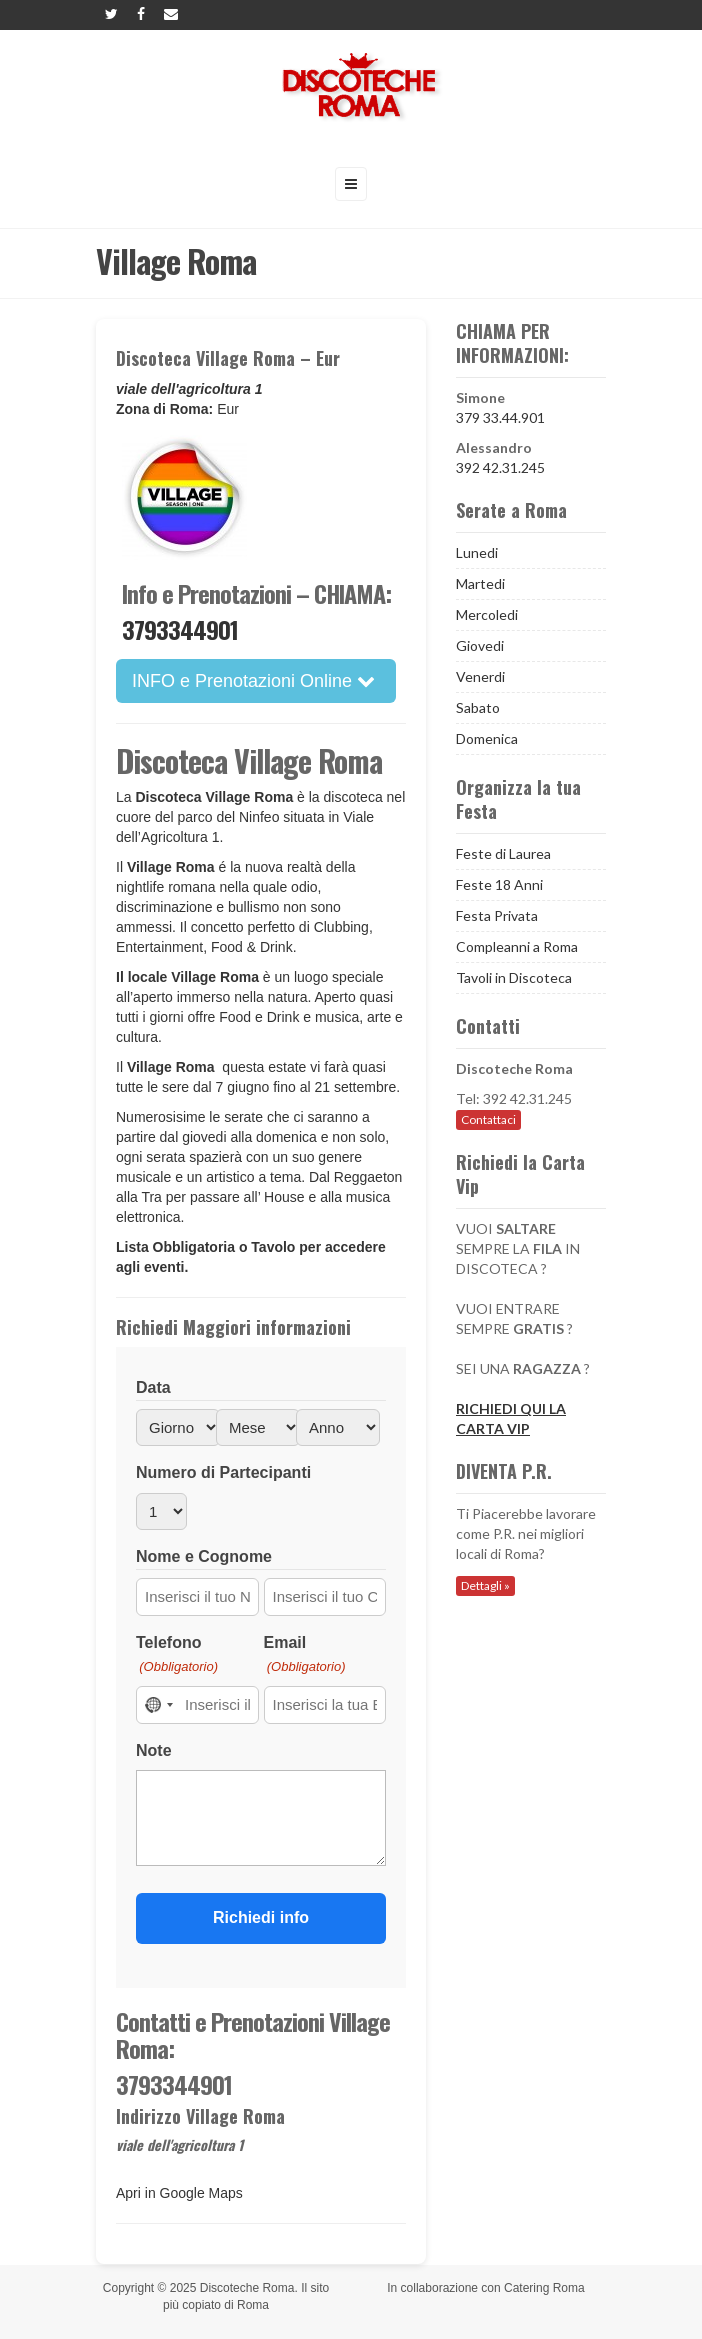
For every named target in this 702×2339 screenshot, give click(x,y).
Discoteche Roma (247, 2288)
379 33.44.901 (500, 417)
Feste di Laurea (503, 853)
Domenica (487, 738)
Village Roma (173, 1067)
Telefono (177, 1655)
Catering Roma (544, 2288)
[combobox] (158, 1705)
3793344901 (180, 629)
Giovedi (480, 645)
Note (154, 1750)
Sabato (478, 707)
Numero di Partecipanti (223, 1472)
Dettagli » (485, 1585)
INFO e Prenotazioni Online (253, 681)
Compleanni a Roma (517, 946)
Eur (228, 409)
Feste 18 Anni (499, 884)
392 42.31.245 (500, 467)
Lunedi (477, 552)
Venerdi (480, 676)
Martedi (480, 583)
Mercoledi (487, 614)
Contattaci (488, 1119)
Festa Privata (497, 915)
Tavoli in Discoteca (514, 977)
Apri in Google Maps (179, 2193)
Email (305, 1655)
